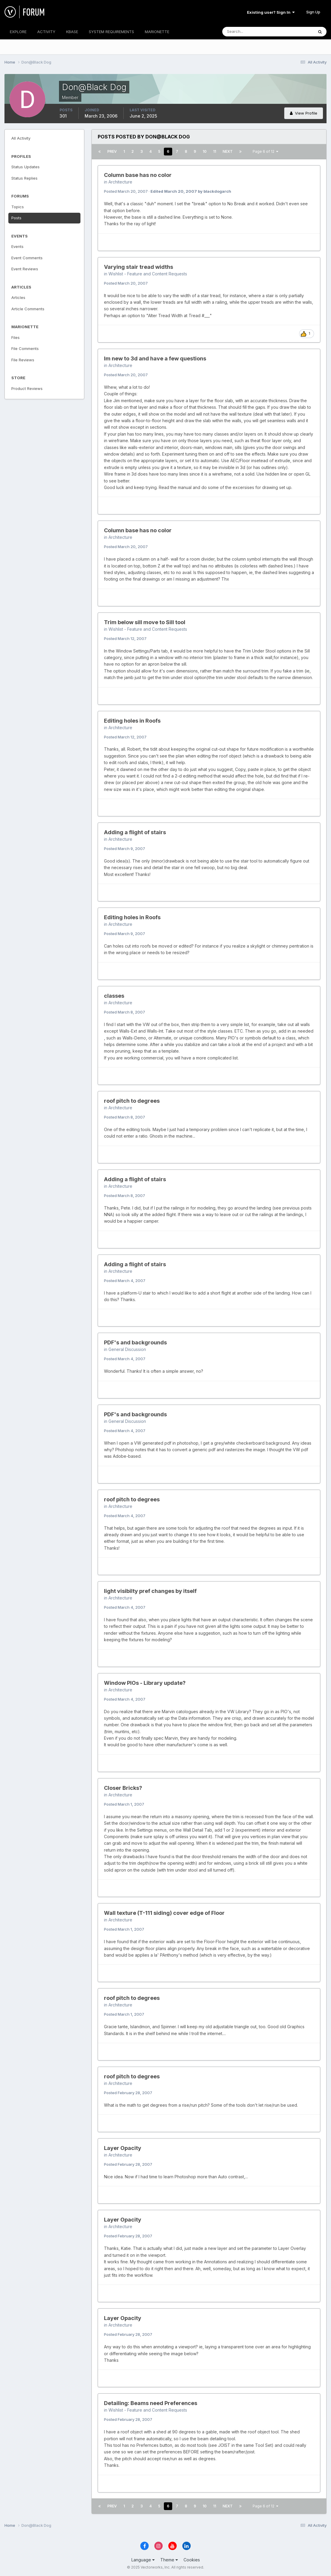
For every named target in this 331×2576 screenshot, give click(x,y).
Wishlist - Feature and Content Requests (147, 273)
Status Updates (25, 166)
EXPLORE (18, 31)
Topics (17, 206)
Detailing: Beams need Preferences (150, 2403)
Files (15, 337)
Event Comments (27, 257)
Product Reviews (27, 388)
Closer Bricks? (123, 1788)
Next (228, 151)
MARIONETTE (157, 31)
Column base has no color (138, 175)
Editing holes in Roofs (132, 721)
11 (214, 151)
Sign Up (313, 12)
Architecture (120, 181)
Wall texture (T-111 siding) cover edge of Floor (164, 1913)
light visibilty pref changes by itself (150, 1591)
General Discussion (127, 1349)
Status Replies (24, 178)
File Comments (25, 348)
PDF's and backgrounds (135, 1342)
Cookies (192, 2559)
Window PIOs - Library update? (145, 1683)
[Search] (248, 31)
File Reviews (22, 359)
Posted (126, 191)
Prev (112, 151)
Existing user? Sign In (271, 12)
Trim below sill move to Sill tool (144, 622)
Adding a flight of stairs (135, 832)
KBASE (72, 31)
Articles (18, 297)
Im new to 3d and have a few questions (155, 358)
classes (114, 996)
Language (143, 2559)
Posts (16, 217)
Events (17, 246)
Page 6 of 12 (265, 151)
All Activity (20, 138)
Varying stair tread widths (138, 267)
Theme (169, 2559)
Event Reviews (24, 268)
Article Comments (27, 308)
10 (204, 151)
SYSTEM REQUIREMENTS (111, 31)
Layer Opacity (122, 2148)
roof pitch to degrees (132, 1101)
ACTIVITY (46, 31)
